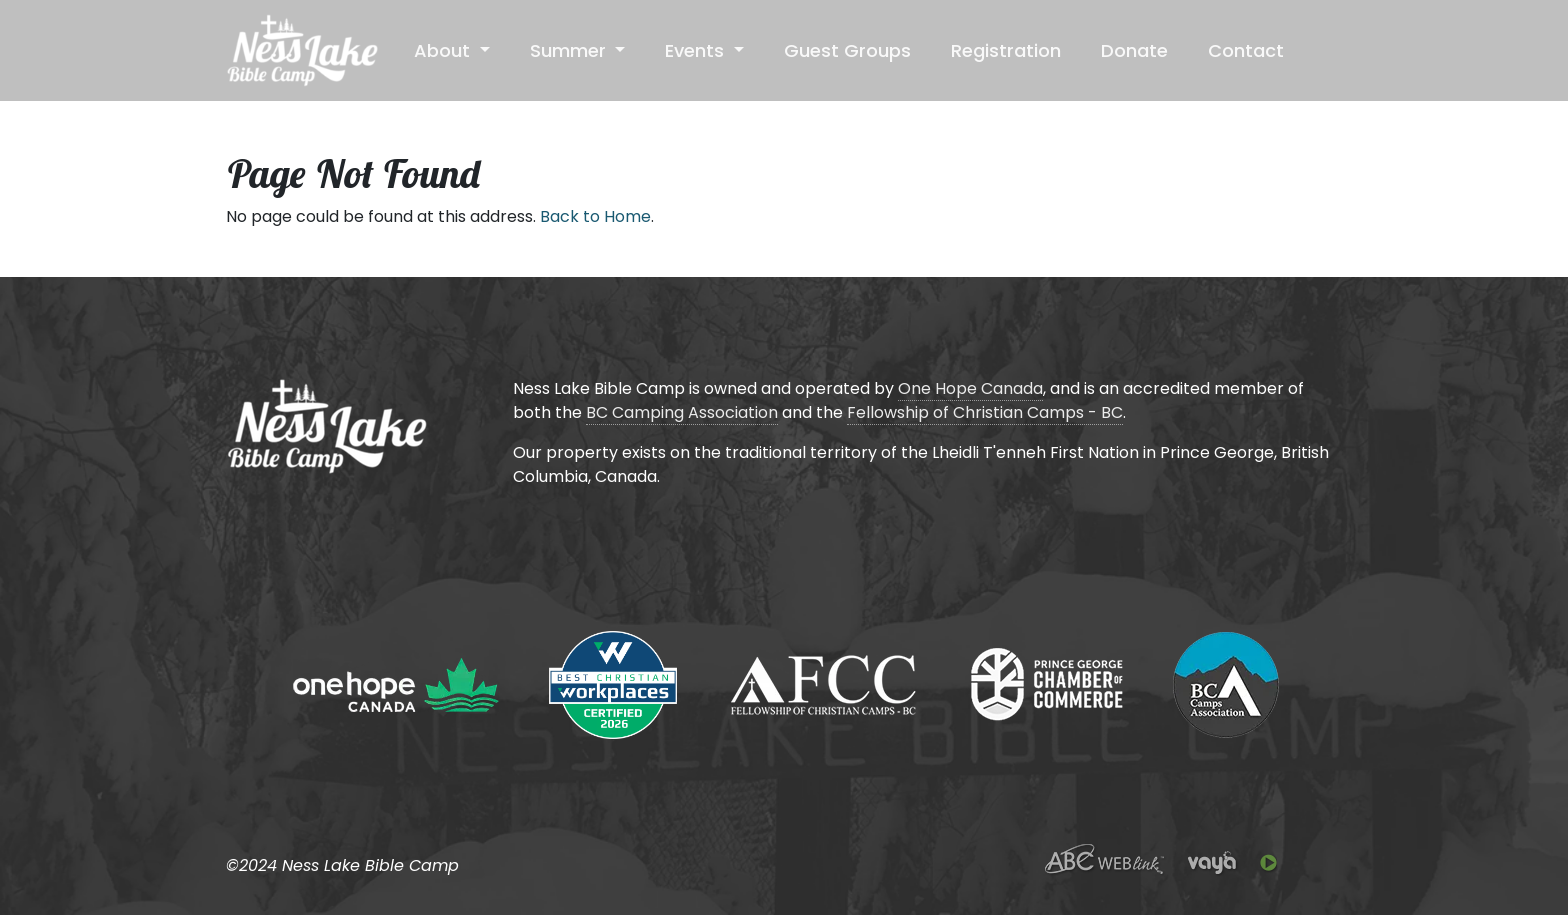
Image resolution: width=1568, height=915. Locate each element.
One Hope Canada (970, 388)
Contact (1246, 50)
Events (697, 50)
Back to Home (595, 216)
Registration (1006, 50)
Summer (570, 50)
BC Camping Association (682, 412)
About (444, 50)
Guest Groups (847, 50)
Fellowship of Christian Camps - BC (985, 412)
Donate (1134, 50)
